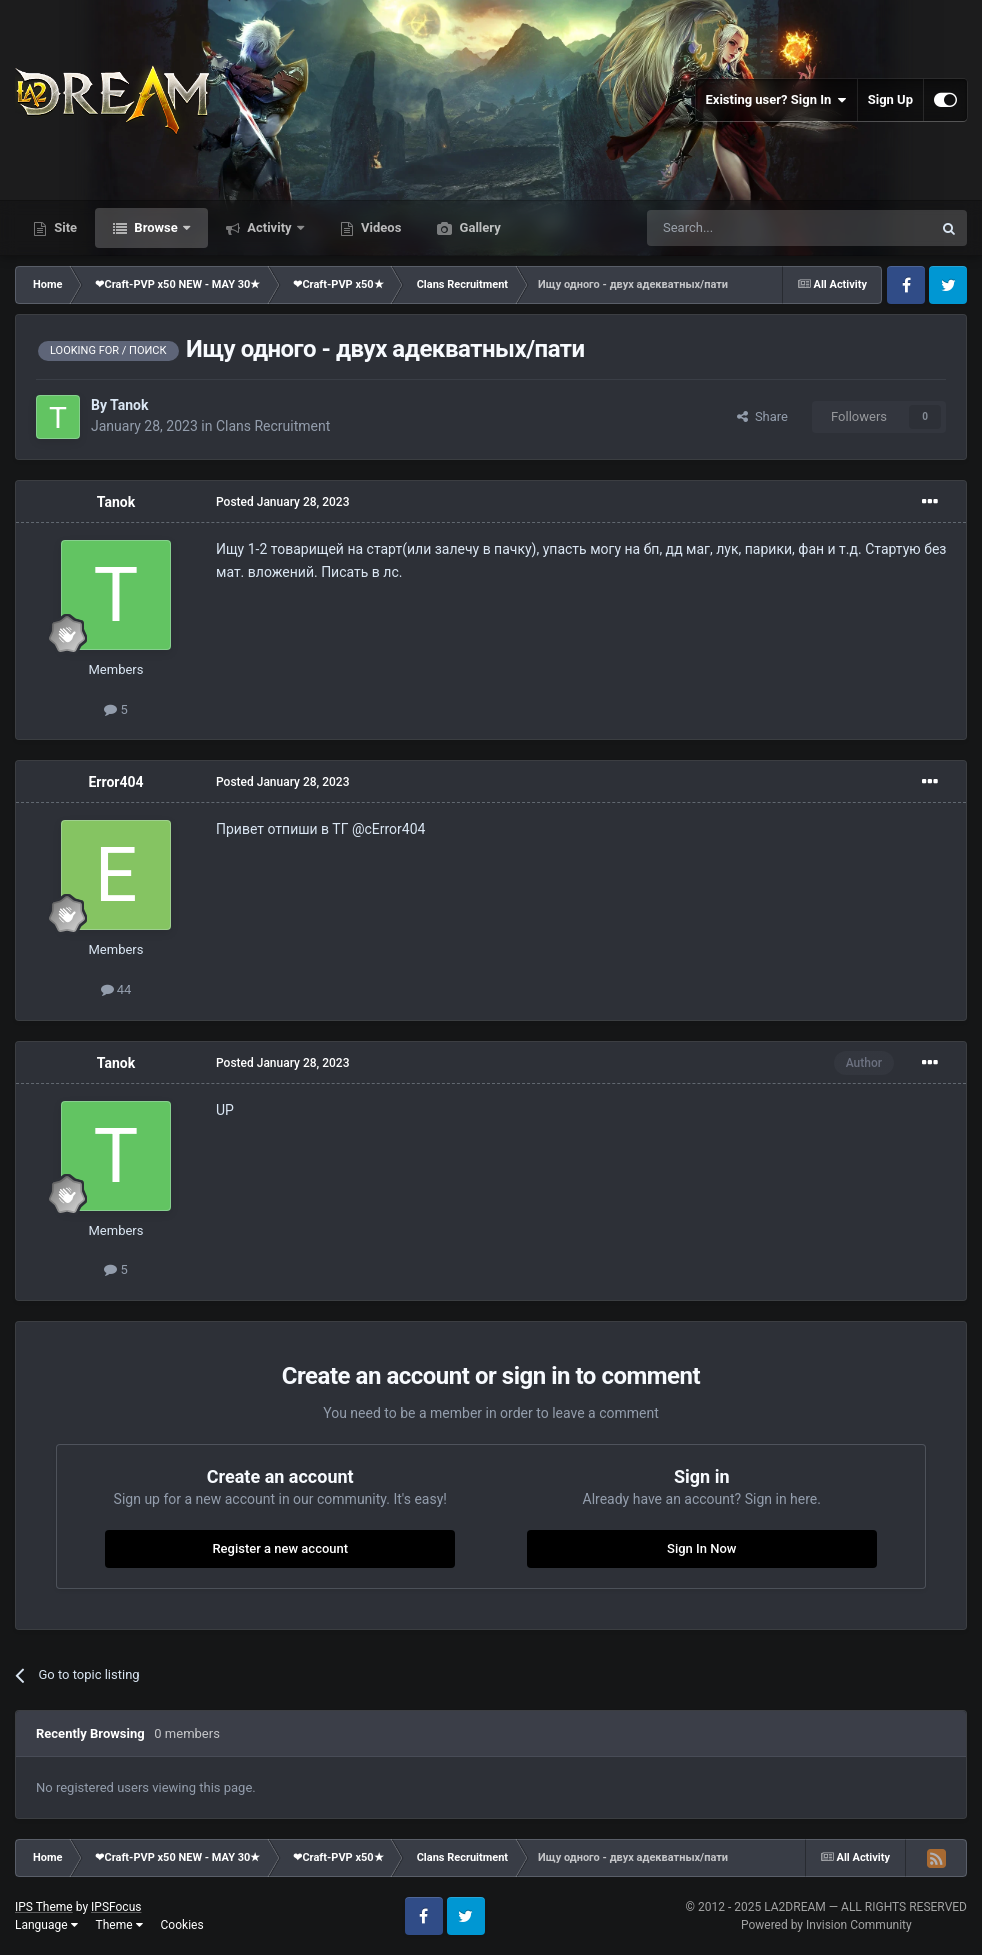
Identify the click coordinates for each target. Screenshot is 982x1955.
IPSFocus (116, 1907)
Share (762, 416)
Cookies (182, 1925)
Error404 (115, 782)
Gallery (478, 227)
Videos (380, 227)
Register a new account (280, 1548)
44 (116, 989)
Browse (156, 227)
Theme (119, 1925)
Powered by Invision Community (826, 1925)
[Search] (742, 228)
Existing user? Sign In (776, 100)
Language (46, 1925)
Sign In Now (701, 1548)
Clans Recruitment (273, 426)
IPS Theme (44, 1907)
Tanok (129, 405)
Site (64, 227)
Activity (269, 227)
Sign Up (890, 99)
